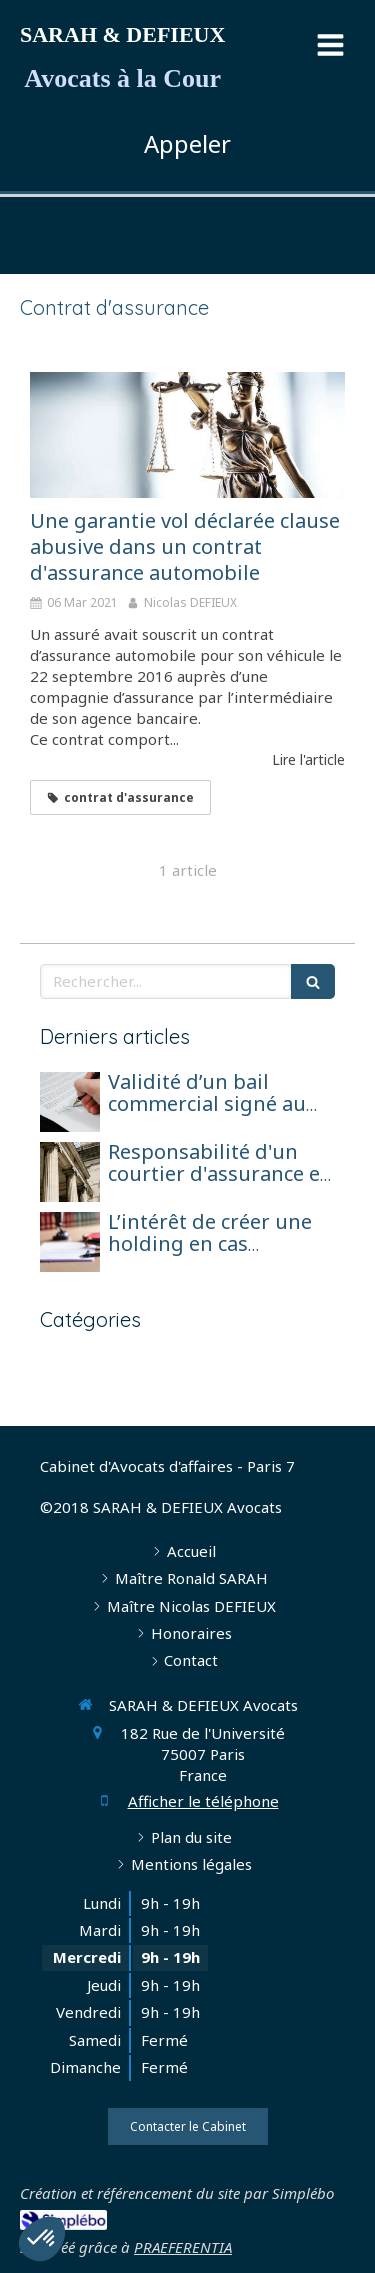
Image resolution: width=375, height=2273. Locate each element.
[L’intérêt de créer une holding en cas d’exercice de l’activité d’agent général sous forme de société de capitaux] (70, 1242)
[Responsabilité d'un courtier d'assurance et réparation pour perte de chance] (70, 1172)
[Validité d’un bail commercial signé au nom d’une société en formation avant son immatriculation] (70, 1102)
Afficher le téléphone (203, 1801)
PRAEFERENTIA (183, 2247)
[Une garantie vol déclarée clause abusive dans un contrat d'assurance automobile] (187, 435)
